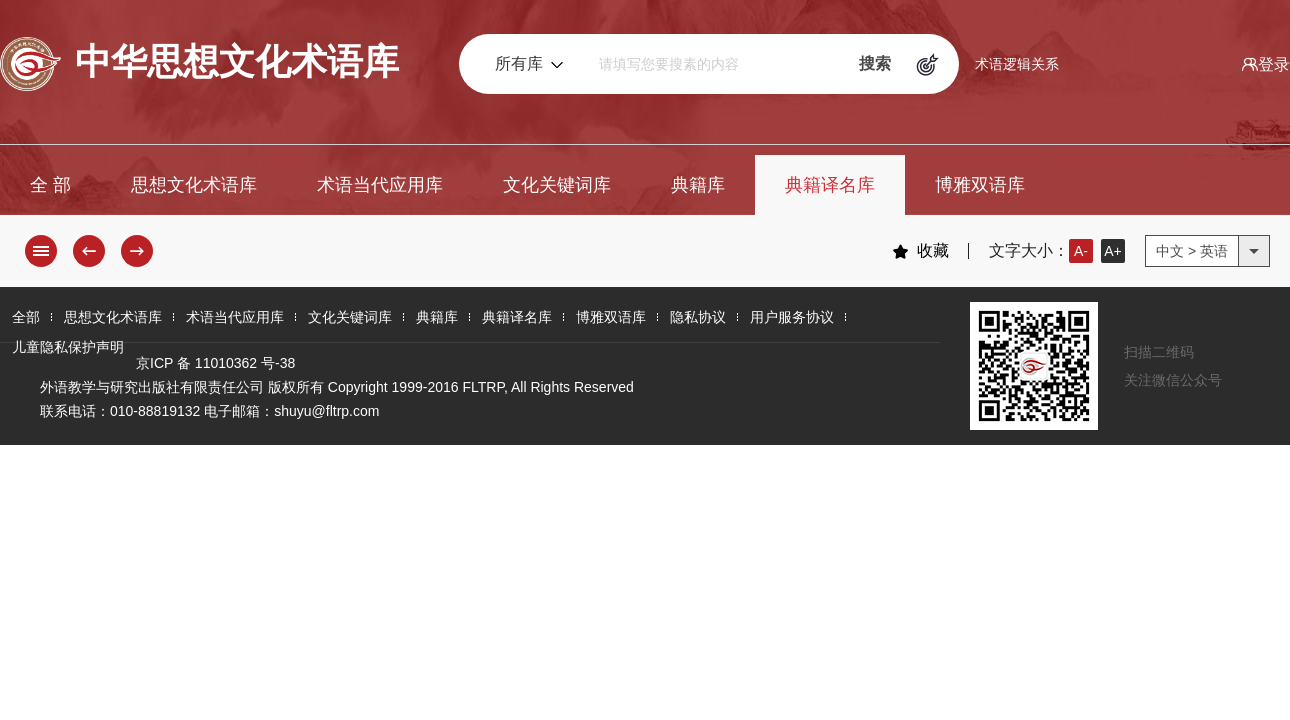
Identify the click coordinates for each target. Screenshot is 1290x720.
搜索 (875, 63)
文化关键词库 (557, 185)
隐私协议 (698, 317)
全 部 (50, 185)
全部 (26, 317)
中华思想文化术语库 (199, 64)
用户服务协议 (792, 317)
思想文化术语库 (194, 185)
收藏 (920, 251)
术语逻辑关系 (1017, 64)
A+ (1113, 251)
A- (1081, 251)
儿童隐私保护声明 (68, 347)
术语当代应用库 (380, 185)
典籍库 (698, 185)
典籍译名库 (830, 185)
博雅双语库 (980, 185)
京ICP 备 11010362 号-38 (215, 363)
